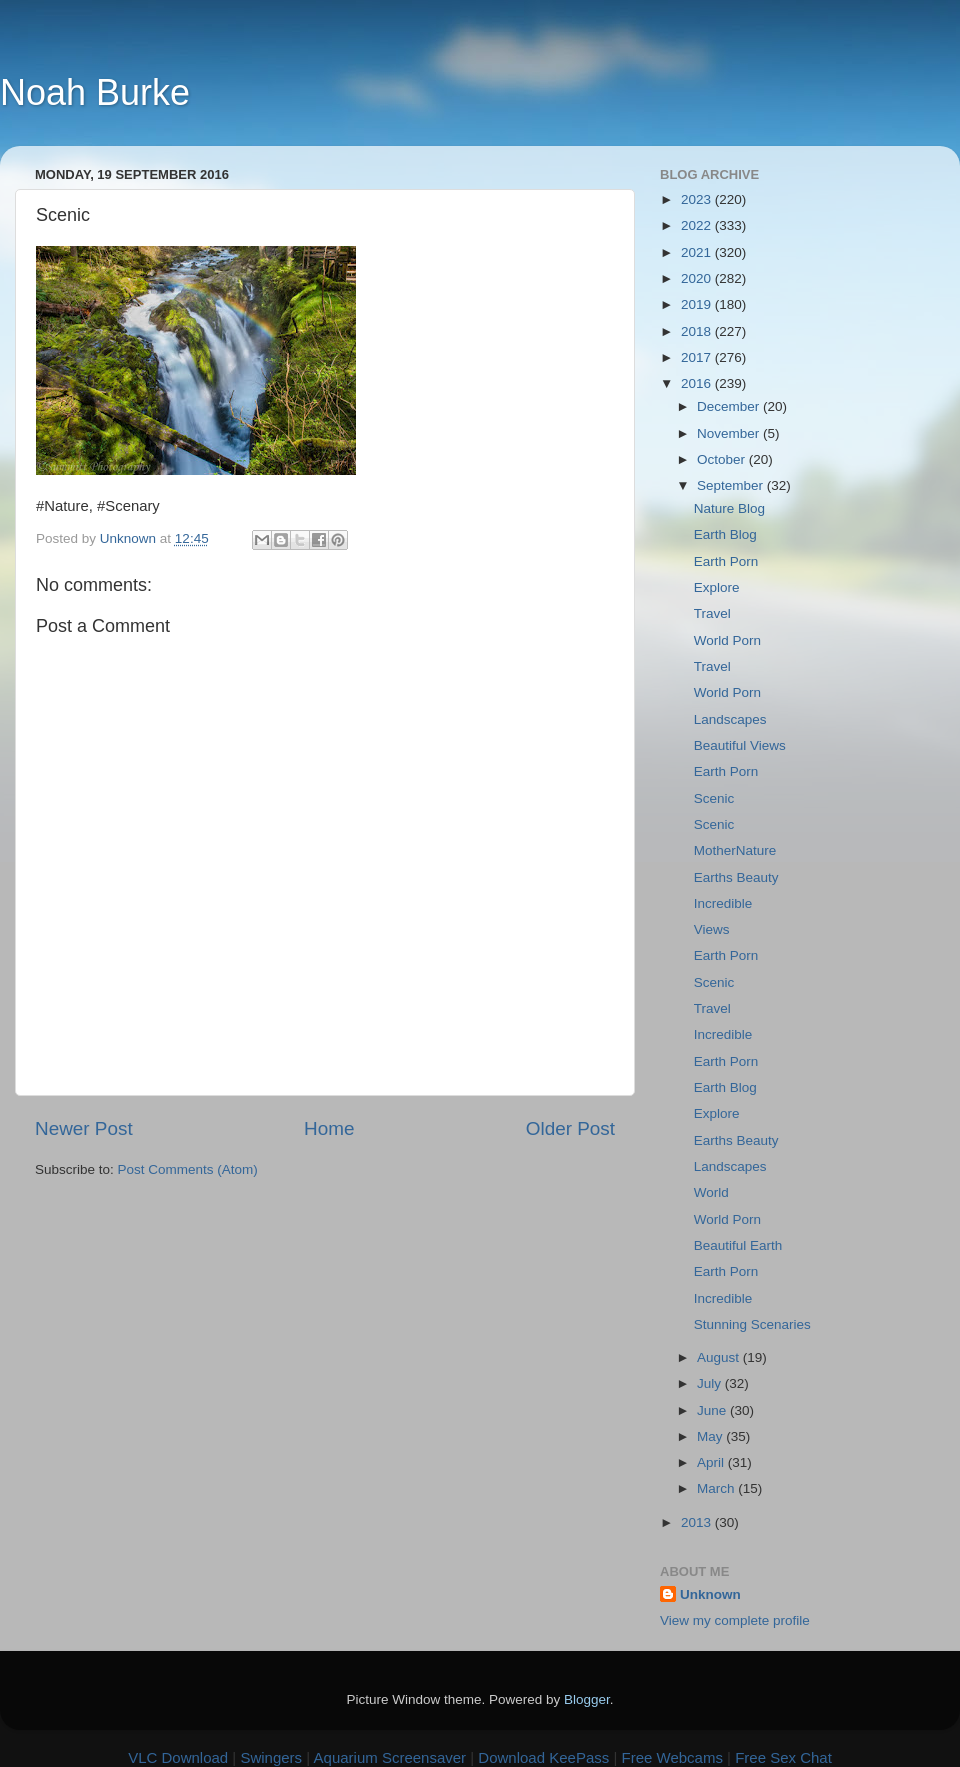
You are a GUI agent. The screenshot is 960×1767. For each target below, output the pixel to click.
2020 (698, 278)
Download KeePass (543, 1757)
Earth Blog (725, 534)
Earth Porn (726, 561)
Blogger (587, 1699)
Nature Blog (729, 508)
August (720, 1357)
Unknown (710, 1594)
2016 (698, 383)
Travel (712, 613)
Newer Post (84, 1128)
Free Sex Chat (783, 1757)
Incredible (723, 903)
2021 (698, 252)
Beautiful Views (740, 745)
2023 (698, 199)
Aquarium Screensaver (390, 1757)
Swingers (271, 1757)
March (717, 1488)
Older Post (570, 1128)
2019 (698, 304)
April (712, 1462)
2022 (698, 225)
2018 (698, 331)
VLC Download (178, 1757)
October (723, 459)
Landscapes (730, 719)
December (730, 406)
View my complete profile (735, 1620)
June (713, 1410)
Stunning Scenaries (752, 1324)
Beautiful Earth (738, 1245)
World (711, 1192)
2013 (698, 1522)
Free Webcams (672, 1757)
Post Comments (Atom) (188, 1169)
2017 (698, 357)
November (730, 433)
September (732, 485)
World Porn (727, 640)
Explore (717, 587)
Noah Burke (95, 92)
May (711, 1436)
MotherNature (735, 850)
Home (329, 1128)
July (711, 1383)
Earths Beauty (736, 877)
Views (712, 929)
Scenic (714, 798)
